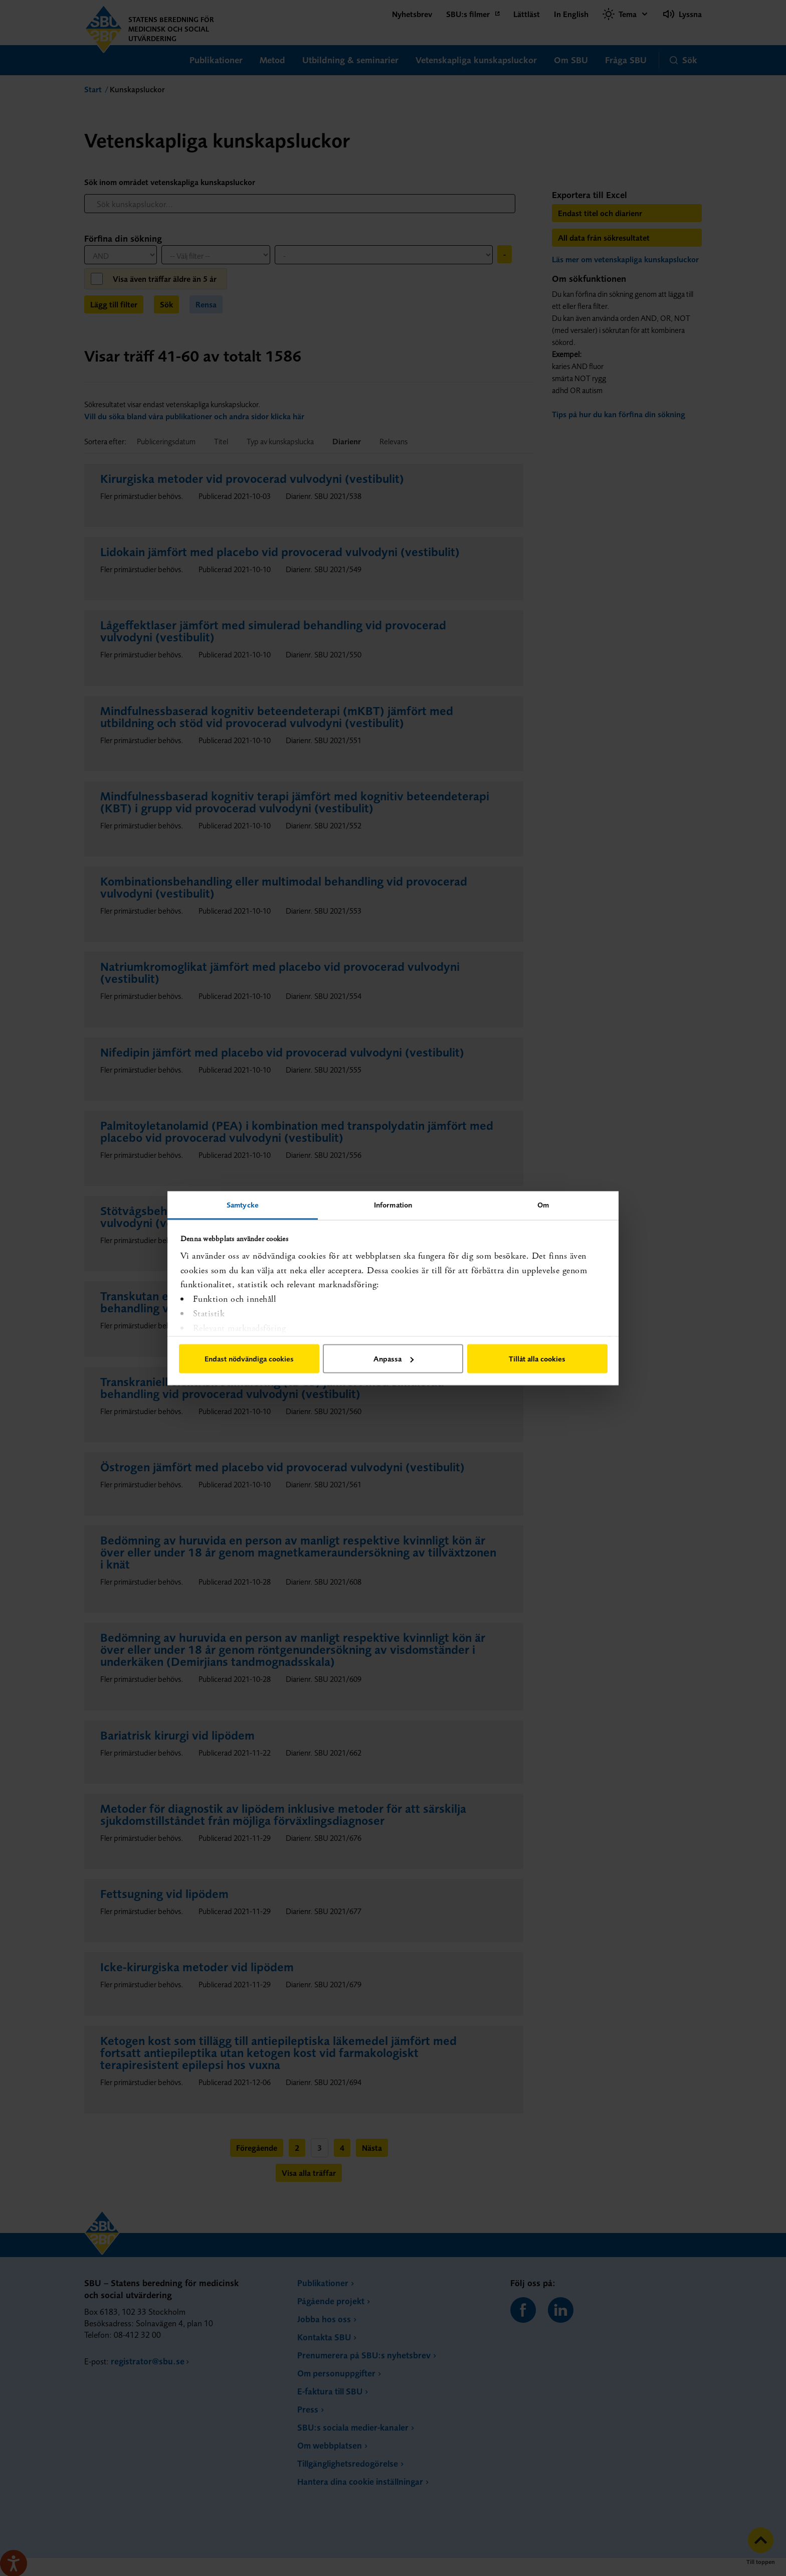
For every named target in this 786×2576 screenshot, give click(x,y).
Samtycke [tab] (243, 1204)
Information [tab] (393, 1204)
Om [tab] (543, 1204)
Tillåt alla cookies (537, 1358)
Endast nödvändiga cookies (249, 1358)
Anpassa (393, 1358)
